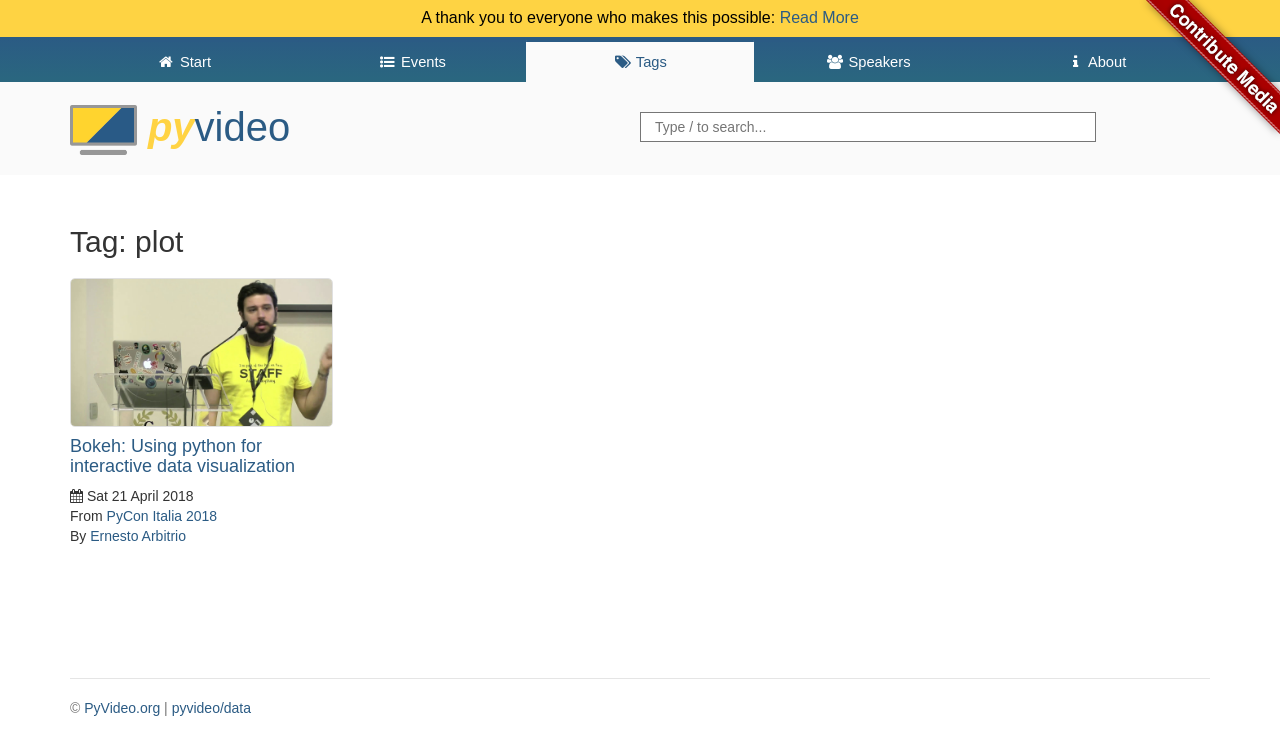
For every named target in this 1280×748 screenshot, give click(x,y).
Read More (819, 17)
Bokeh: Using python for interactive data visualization (182, 456)
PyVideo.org (122, 708)
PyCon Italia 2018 (162, 516)
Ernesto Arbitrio (138, 536)
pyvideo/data (211, 708)
